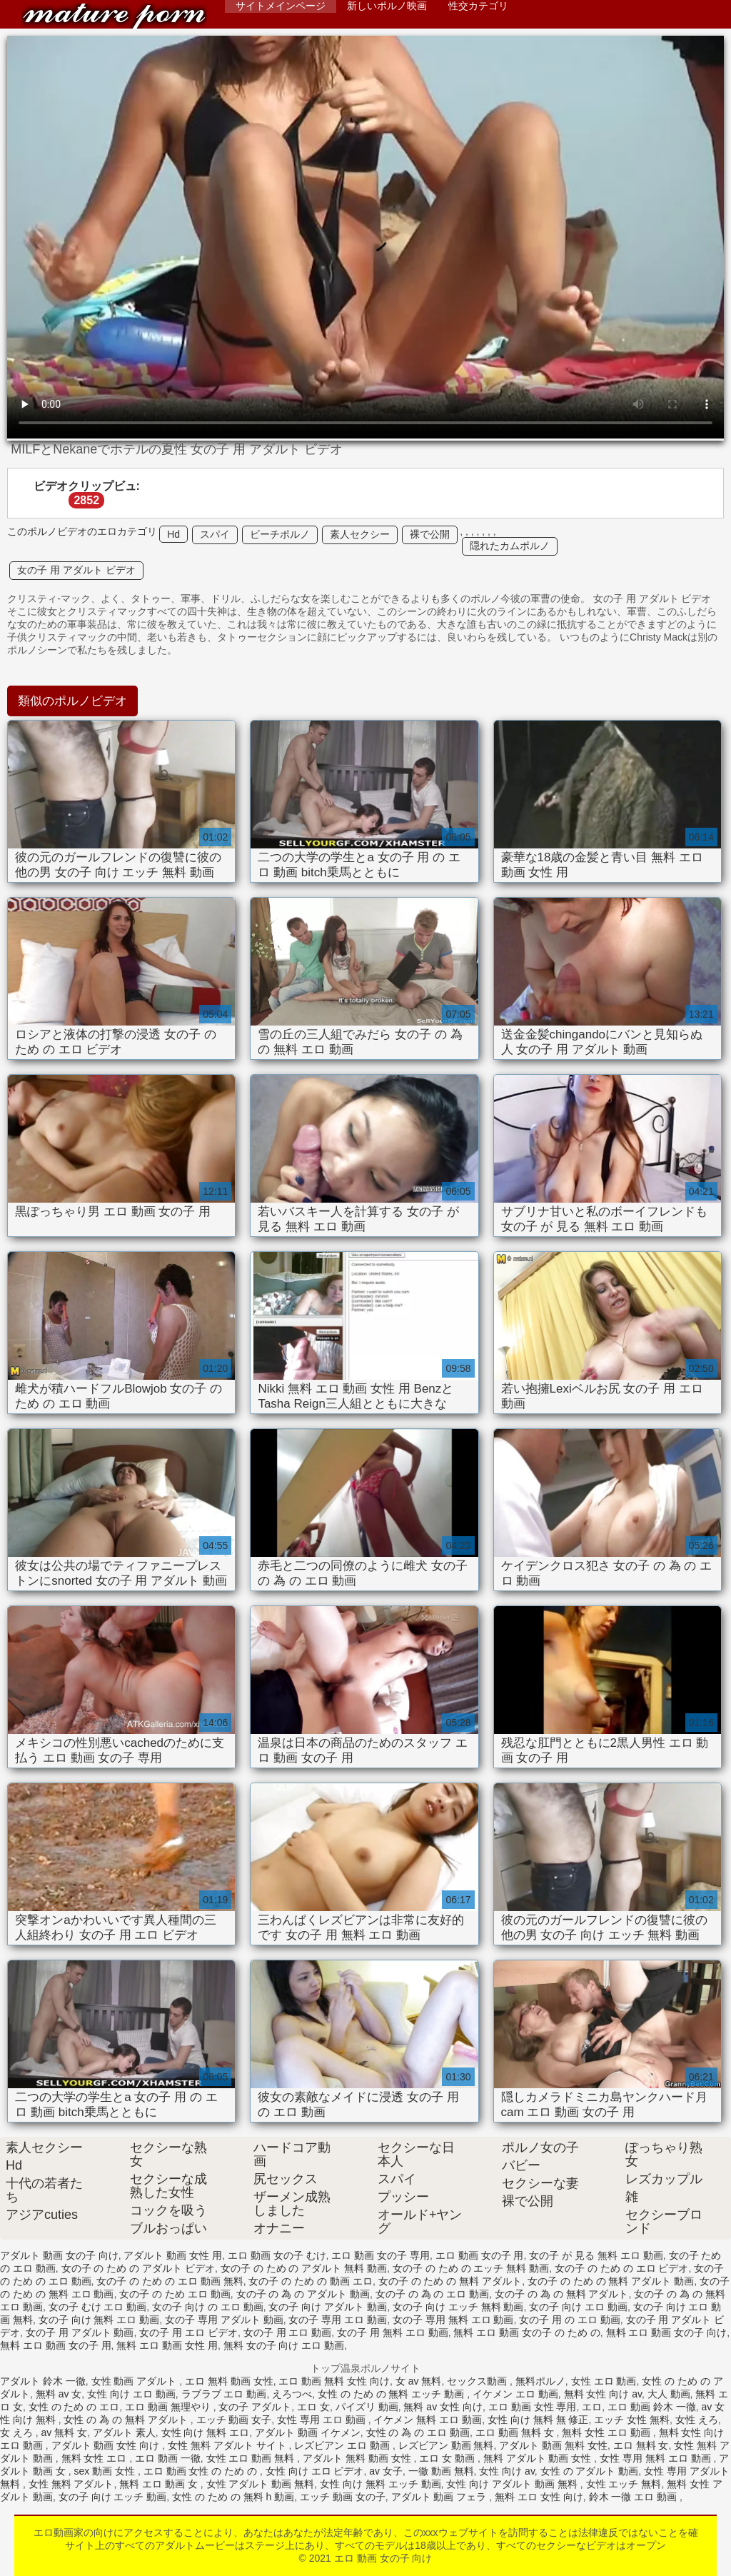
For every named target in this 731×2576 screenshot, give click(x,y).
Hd (173, 534)
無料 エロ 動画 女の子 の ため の (526, 2332)
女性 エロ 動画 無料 (252, 2458)
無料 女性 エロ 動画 (607, 2432)
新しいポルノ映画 (387, 5)
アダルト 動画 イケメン (308, 2432)
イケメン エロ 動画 (515, 2394)
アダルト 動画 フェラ (440, 2496)
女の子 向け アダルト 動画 (327, 2306)
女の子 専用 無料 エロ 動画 (453, 2319)
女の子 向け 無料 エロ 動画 (99, 2319)
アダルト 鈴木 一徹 (43, 2381)
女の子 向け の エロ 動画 (207, 2306)
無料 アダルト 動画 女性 (539, 2458)
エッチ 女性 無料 (632, 2419)
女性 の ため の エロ (74, 2406)
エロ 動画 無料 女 (516, 2432)
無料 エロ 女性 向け (539, 2496)
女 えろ (18, 2432)
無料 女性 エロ (95, 2458)
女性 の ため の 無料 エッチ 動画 (392, 2394)
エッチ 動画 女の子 (342, 2496)
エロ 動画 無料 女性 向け (334, 2381)
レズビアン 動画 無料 (446, 2445)
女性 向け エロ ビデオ (315, 2471)
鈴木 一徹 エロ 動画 (634, 2496)
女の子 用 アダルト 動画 (80, 2332)
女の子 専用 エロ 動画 (337, 2319)
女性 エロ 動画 (604, 2381)
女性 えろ (696, 2419)
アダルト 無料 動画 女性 (358, 2458)
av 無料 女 (64, 2432)
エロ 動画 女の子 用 (479, 2255)
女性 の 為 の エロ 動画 (418, 2432)
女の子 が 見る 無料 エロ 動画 (595, 2255)
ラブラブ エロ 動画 (224, 2394)
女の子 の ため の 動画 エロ (310, 2281)
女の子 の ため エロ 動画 (175, 2294)
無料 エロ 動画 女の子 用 (55, 2345)
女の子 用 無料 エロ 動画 (392, 2332)
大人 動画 (668, 2394)
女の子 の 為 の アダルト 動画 (303, 2294)
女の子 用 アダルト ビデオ (76, 570)
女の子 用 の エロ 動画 (569, 2319)
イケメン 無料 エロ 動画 (427, 2419)
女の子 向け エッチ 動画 (113, 2496)
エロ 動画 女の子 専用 (380, 2255)
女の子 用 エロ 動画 (287, 2332)
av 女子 (386, 2471)
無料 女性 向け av (603, 2394)
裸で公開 (430, 534)
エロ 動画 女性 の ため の (201, 2471)
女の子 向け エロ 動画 (578, 2306)
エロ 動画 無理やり (169, 2406)
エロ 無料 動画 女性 (229, 2381)
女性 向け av (507, 2471)
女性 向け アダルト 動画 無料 (513, 2484)
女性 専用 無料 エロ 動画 (656, 2458)
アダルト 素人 (124, 2432)
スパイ (215, 534)
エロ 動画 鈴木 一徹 (652, 2406)
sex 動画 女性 (105, 2471)
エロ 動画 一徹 (168, 2458)
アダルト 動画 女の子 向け (59, 2255)
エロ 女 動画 (448, 2458)
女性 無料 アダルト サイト (228, 2445)
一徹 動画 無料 (441, 2471)
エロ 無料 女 (641, 2445)
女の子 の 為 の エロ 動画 (432, 2294)
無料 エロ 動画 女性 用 (167, 2345)
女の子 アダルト (254, 2406)
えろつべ (292, 2394)
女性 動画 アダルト (135, 2381)
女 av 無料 (418, 2381)
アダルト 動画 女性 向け (107, 2445)
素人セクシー (360, 534)
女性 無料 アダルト (71, 2484)
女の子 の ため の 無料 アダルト (450, 2281)
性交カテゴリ (478, 5)
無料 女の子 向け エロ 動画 (284, 2345)
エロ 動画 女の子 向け (114, 16)
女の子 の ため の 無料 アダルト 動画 (611, 2281)
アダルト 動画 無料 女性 (553, 2445)
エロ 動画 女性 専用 (532, 2406)
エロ (592, 2406)
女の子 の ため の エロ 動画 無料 (169, 2281)
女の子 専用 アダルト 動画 (224, 2319)
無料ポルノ (540, 2381)
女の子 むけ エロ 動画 (98, 2306)
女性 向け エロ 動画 (131, 2394)
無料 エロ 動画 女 (160, 2484)
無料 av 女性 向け (442, 2406)
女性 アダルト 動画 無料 (260, 2484)
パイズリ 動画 (367, 2406)
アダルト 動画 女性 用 (172, 2255)
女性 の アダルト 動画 (589, 2471)
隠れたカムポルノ (510, 545)
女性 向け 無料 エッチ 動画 (380, 2484)
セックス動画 (478, 2381)
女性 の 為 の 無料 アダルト (127, 2419)
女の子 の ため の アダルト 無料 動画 (304, 2268)
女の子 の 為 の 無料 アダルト (561, 2294)
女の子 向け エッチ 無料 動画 (458, 2306)
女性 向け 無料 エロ (205, 2432)
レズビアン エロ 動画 (343, 2445)
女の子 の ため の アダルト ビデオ (138, 2268)
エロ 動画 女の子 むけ (277, 2255)
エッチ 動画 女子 (234, 2419)
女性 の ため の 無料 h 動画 (233, 2496)
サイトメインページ (281, 5)
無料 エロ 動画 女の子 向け (666, 2332)
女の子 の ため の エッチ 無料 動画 (471, 2268)
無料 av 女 (59, 2394)
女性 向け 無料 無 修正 (538, 2419)
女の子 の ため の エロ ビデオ (621, 2268)
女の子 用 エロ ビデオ (188, 2332)
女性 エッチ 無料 (624, 2484)
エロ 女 (313, 2406)
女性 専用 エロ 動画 (322, 2419)
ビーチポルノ (280, 534)
